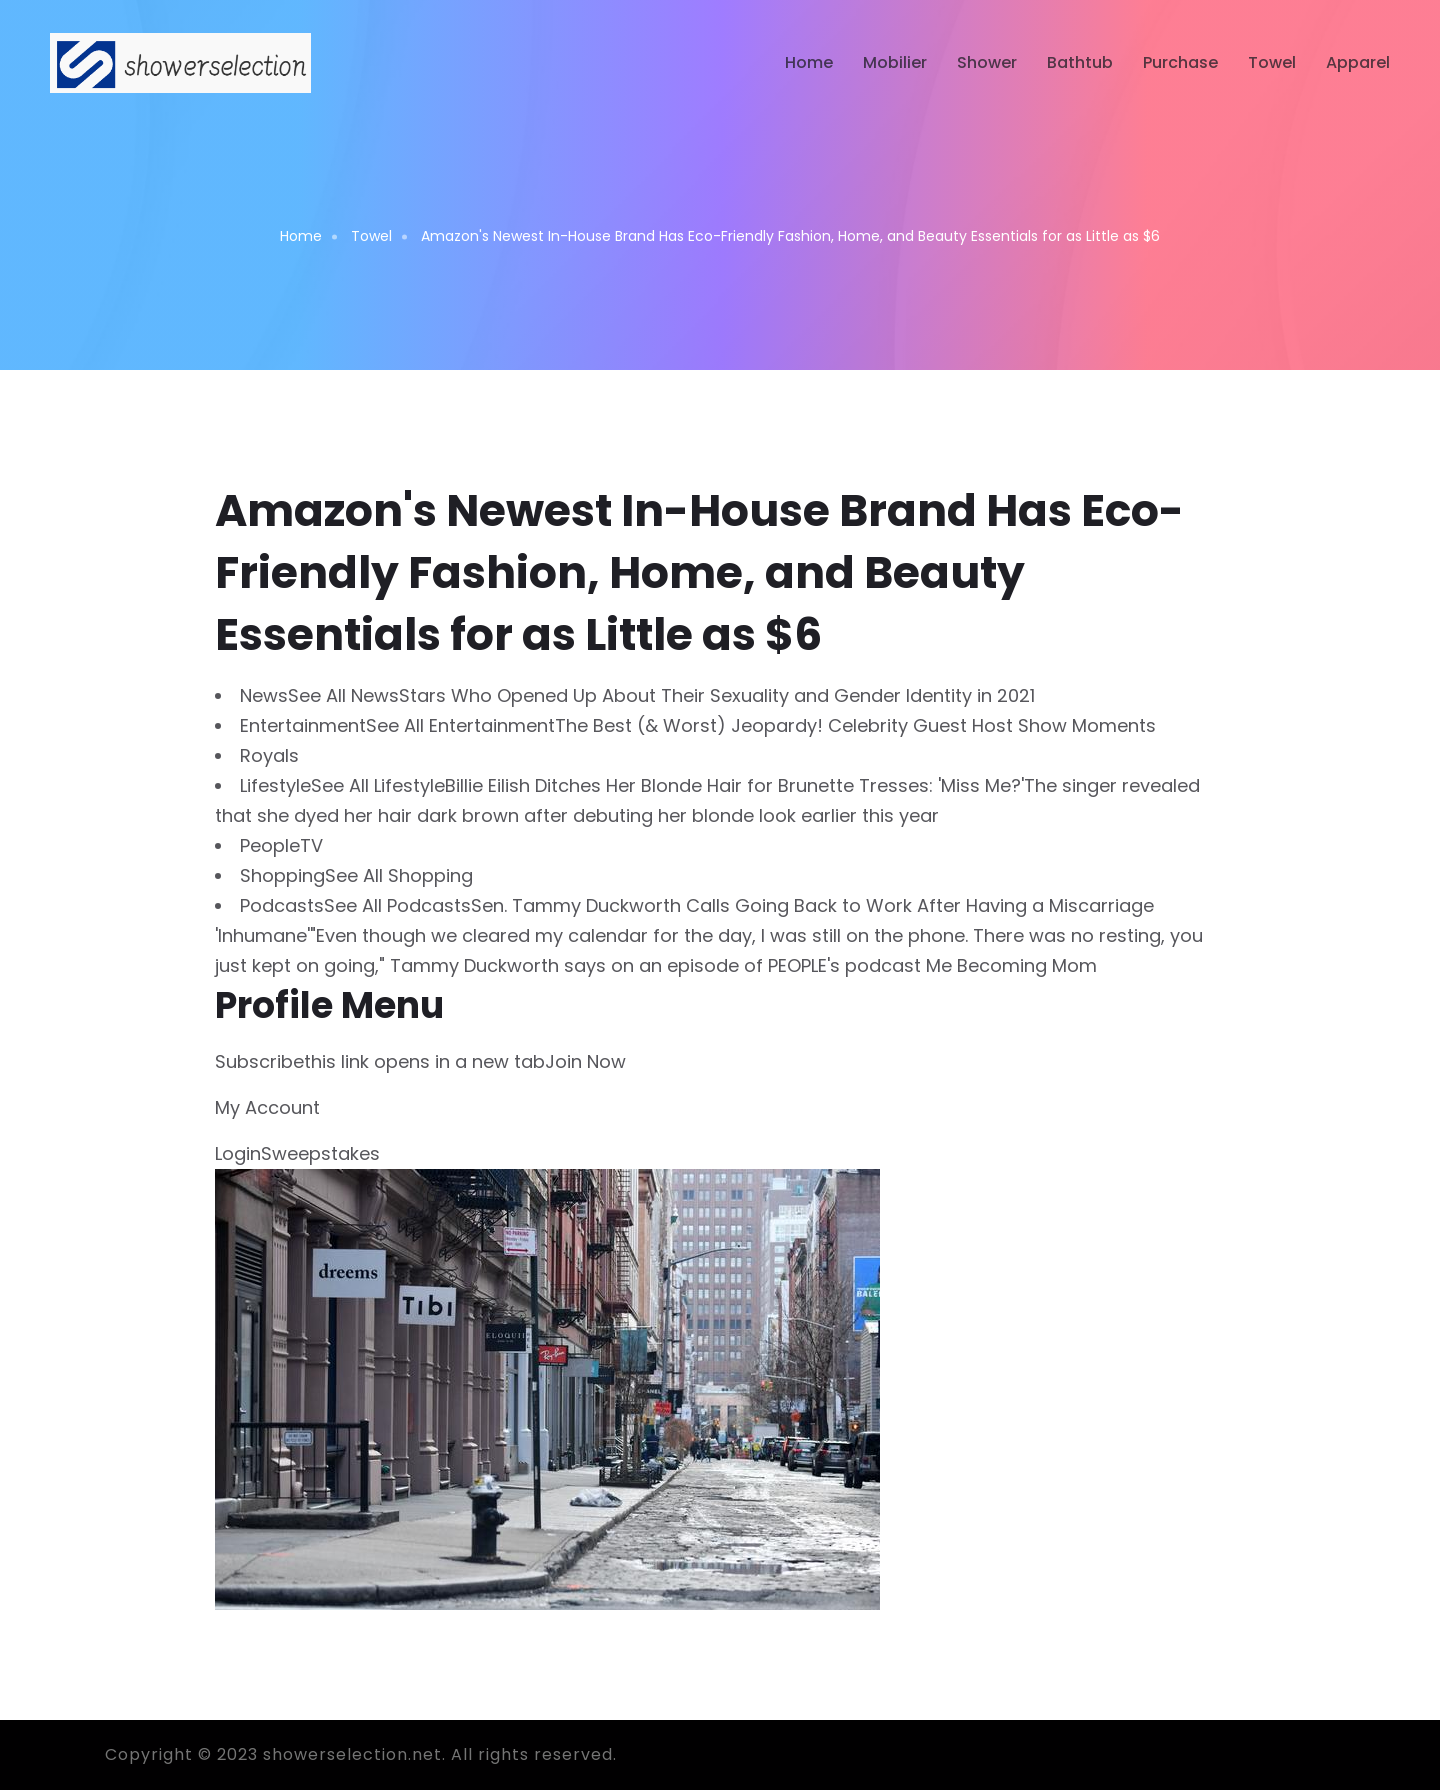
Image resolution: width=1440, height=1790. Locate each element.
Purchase (1180, 62)
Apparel (1358, 62)
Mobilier (895, 62)
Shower (987, 62)
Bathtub (1080, 62)
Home (809, 62)
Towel (1272, 62)
